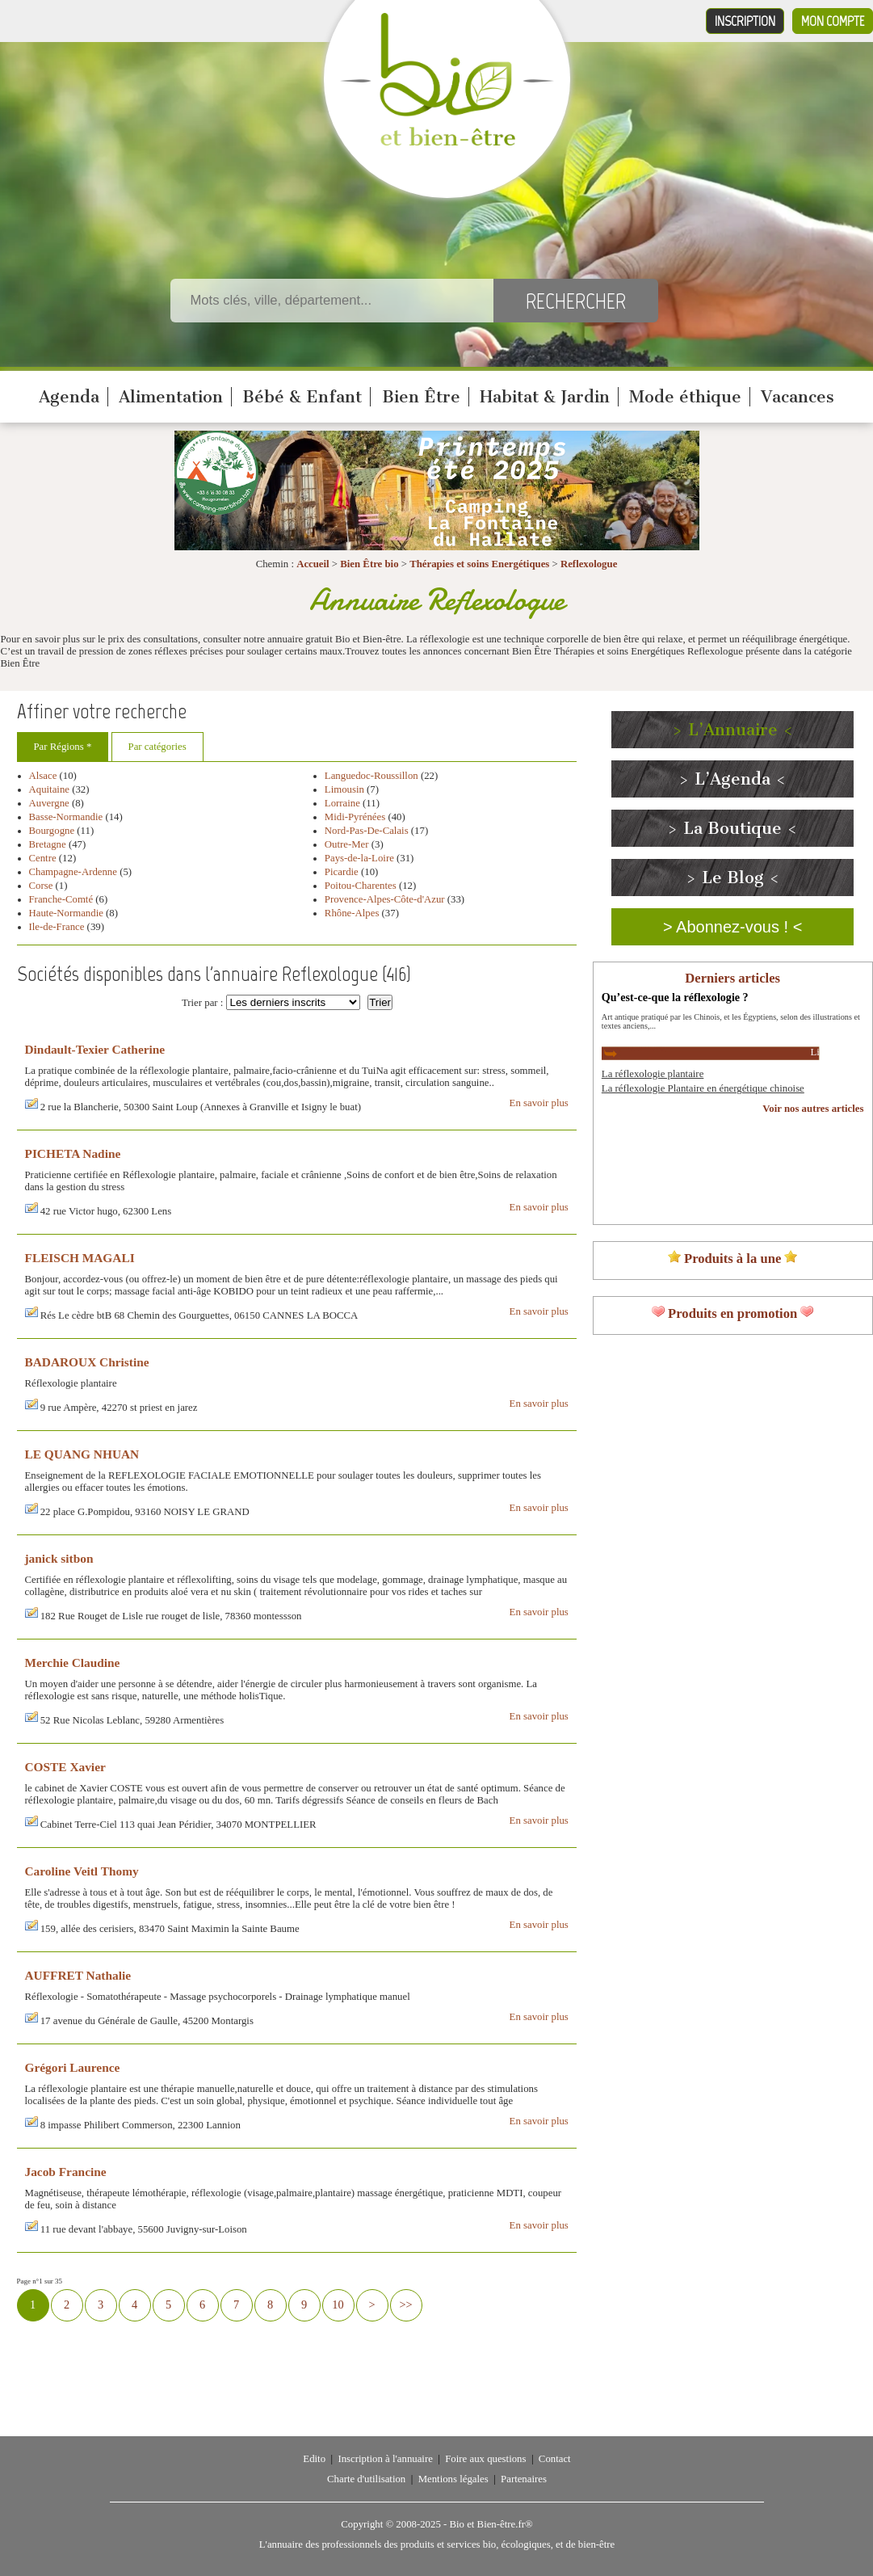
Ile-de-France (57, 926)
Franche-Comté (61, 899)
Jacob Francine (66, 2171)
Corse (41, 885)
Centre (43, 858)
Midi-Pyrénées (355, 817)
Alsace (43, 775)
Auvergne (49, 803)
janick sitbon (59, 1558)
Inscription (745, 21)
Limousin (344, 789)
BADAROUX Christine (87, 1362)
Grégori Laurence (72, 2067)
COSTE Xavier (65, 1767)
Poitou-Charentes (361, 885)
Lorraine (342, 803)
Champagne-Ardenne (73, 872)
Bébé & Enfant (302, 396)
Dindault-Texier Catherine (95, 1049)
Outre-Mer (347, 844)
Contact (555, 2458)
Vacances (797, 396)
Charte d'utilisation (366, 2479)
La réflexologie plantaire (652, 1074)
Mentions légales (453, 2479)
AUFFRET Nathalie (78, 1975)
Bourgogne (52, 830)
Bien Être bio (369, 564)
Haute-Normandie (66, 913)
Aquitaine (49, 789)
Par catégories (157, 746)
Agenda (69, 396)
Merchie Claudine (72, 1662)
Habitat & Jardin (545, 396)
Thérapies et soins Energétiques (480, 564)
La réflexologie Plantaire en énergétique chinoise (703, 1088)
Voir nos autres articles (812, 1108)
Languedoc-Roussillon (371, 775)
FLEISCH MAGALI (80, 1258)
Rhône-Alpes (352, 913)
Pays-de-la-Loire (359, 858)
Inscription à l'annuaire (385, 2458)
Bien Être (421, 396)
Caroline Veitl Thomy (82, 1871)
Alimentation (171, 396)
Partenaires (524, 2479)
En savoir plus (539, 1103)
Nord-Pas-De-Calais (367, 830)
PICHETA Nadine (73, 1153)
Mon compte (832, 21)
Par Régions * (63, 746)
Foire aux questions (485, 2458)
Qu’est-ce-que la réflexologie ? (675, 997)
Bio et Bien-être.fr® (490, 2524)
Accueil (312, 564)
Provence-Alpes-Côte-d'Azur (385, 899)
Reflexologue (588, 564)
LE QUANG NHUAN (82, 1454)
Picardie (342, 872)
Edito (314, 2458)
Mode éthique (685, 396)
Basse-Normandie (66, 817)
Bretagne (47, 844)
